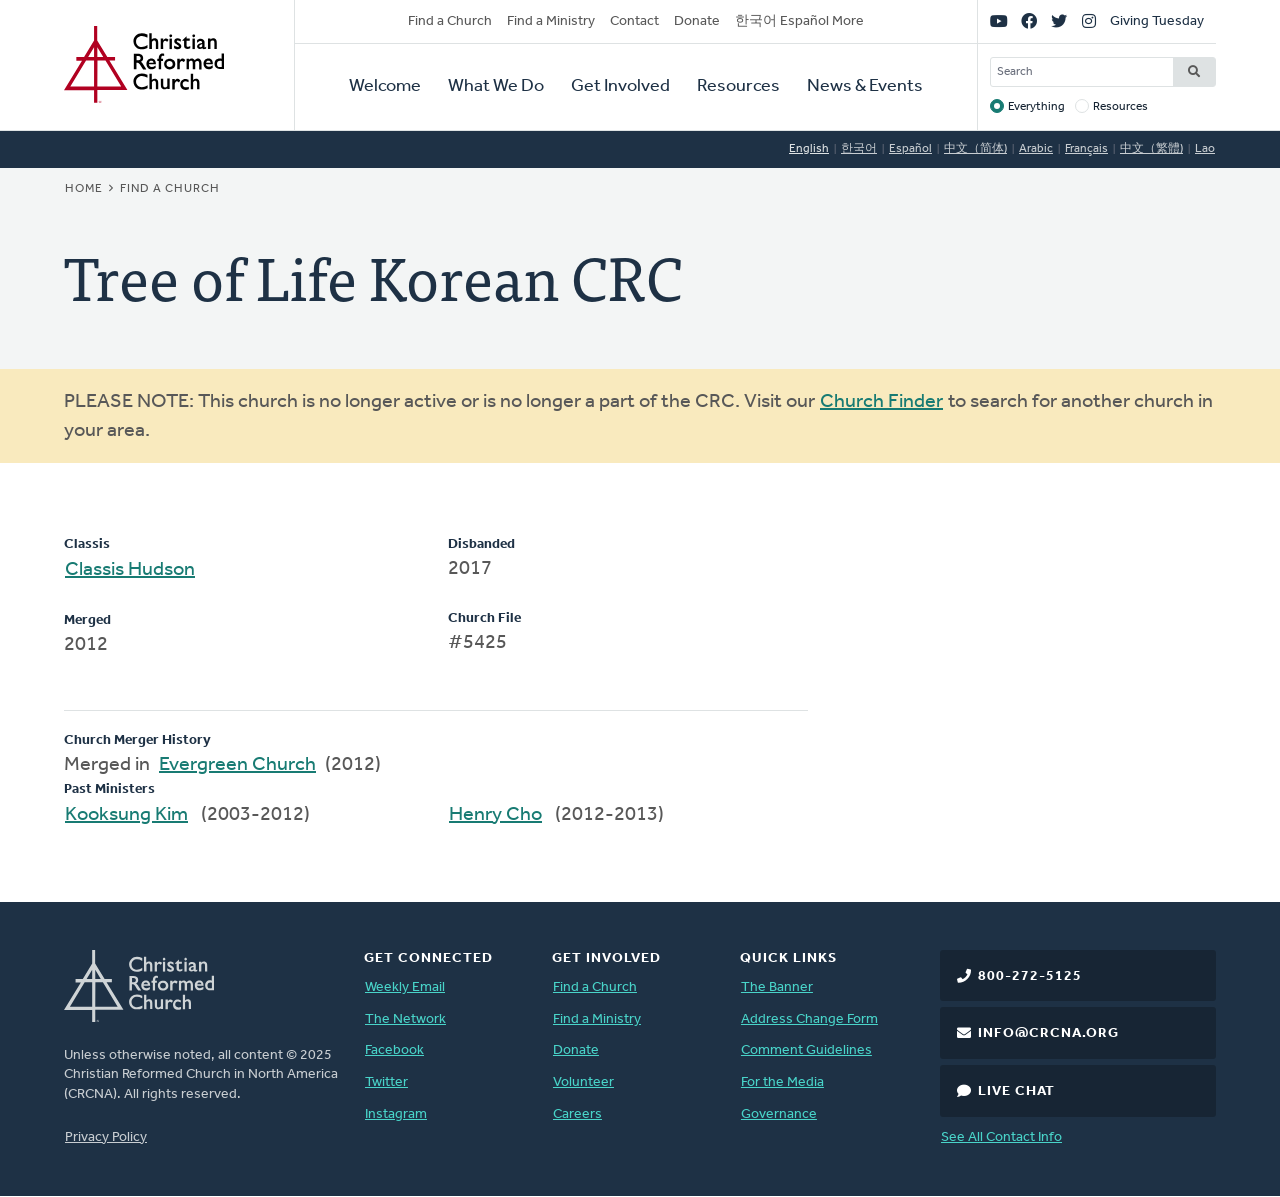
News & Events (865, 86)
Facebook (394, 1050)
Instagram (396, 1114)
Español (910, 149)
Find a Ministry (551, 21)
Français (1086, 149)
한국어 (859, 149)
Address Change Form (809, 1019)
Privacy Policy (106, 1137)
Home (84, 189)
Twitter (386, 1082)
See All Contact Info (1001, 1137)
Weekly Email (405, 987)
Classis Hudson (130, 570)
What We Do (496, 86)
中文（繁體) (1151, 149)
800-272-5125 (1030, 976)
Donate (697, 21)
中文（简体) (975, 149)
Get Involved (620, 86)
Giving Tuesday (1157, 21)
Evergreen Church (237, 765)
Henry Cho (495, 815)
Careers (577, 1114)
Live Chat (1016, 1091)
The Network (405, 1019)
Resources (738, 86)
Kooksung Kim (126, 815)
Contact (634, 21)
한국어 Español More (799, 21)
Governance (779, 1114)
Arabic (1036, 149)
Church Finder (881, 402)
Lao (1205, 149)
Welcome (385, 86)
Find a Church (450, 21)
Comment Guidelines (806, 1050)
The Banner (777, 987)
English (809, 149)
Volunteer (583, 1082)
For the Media (782, 1082)
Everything (1036, 107)
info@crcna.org (1048, 1033)
